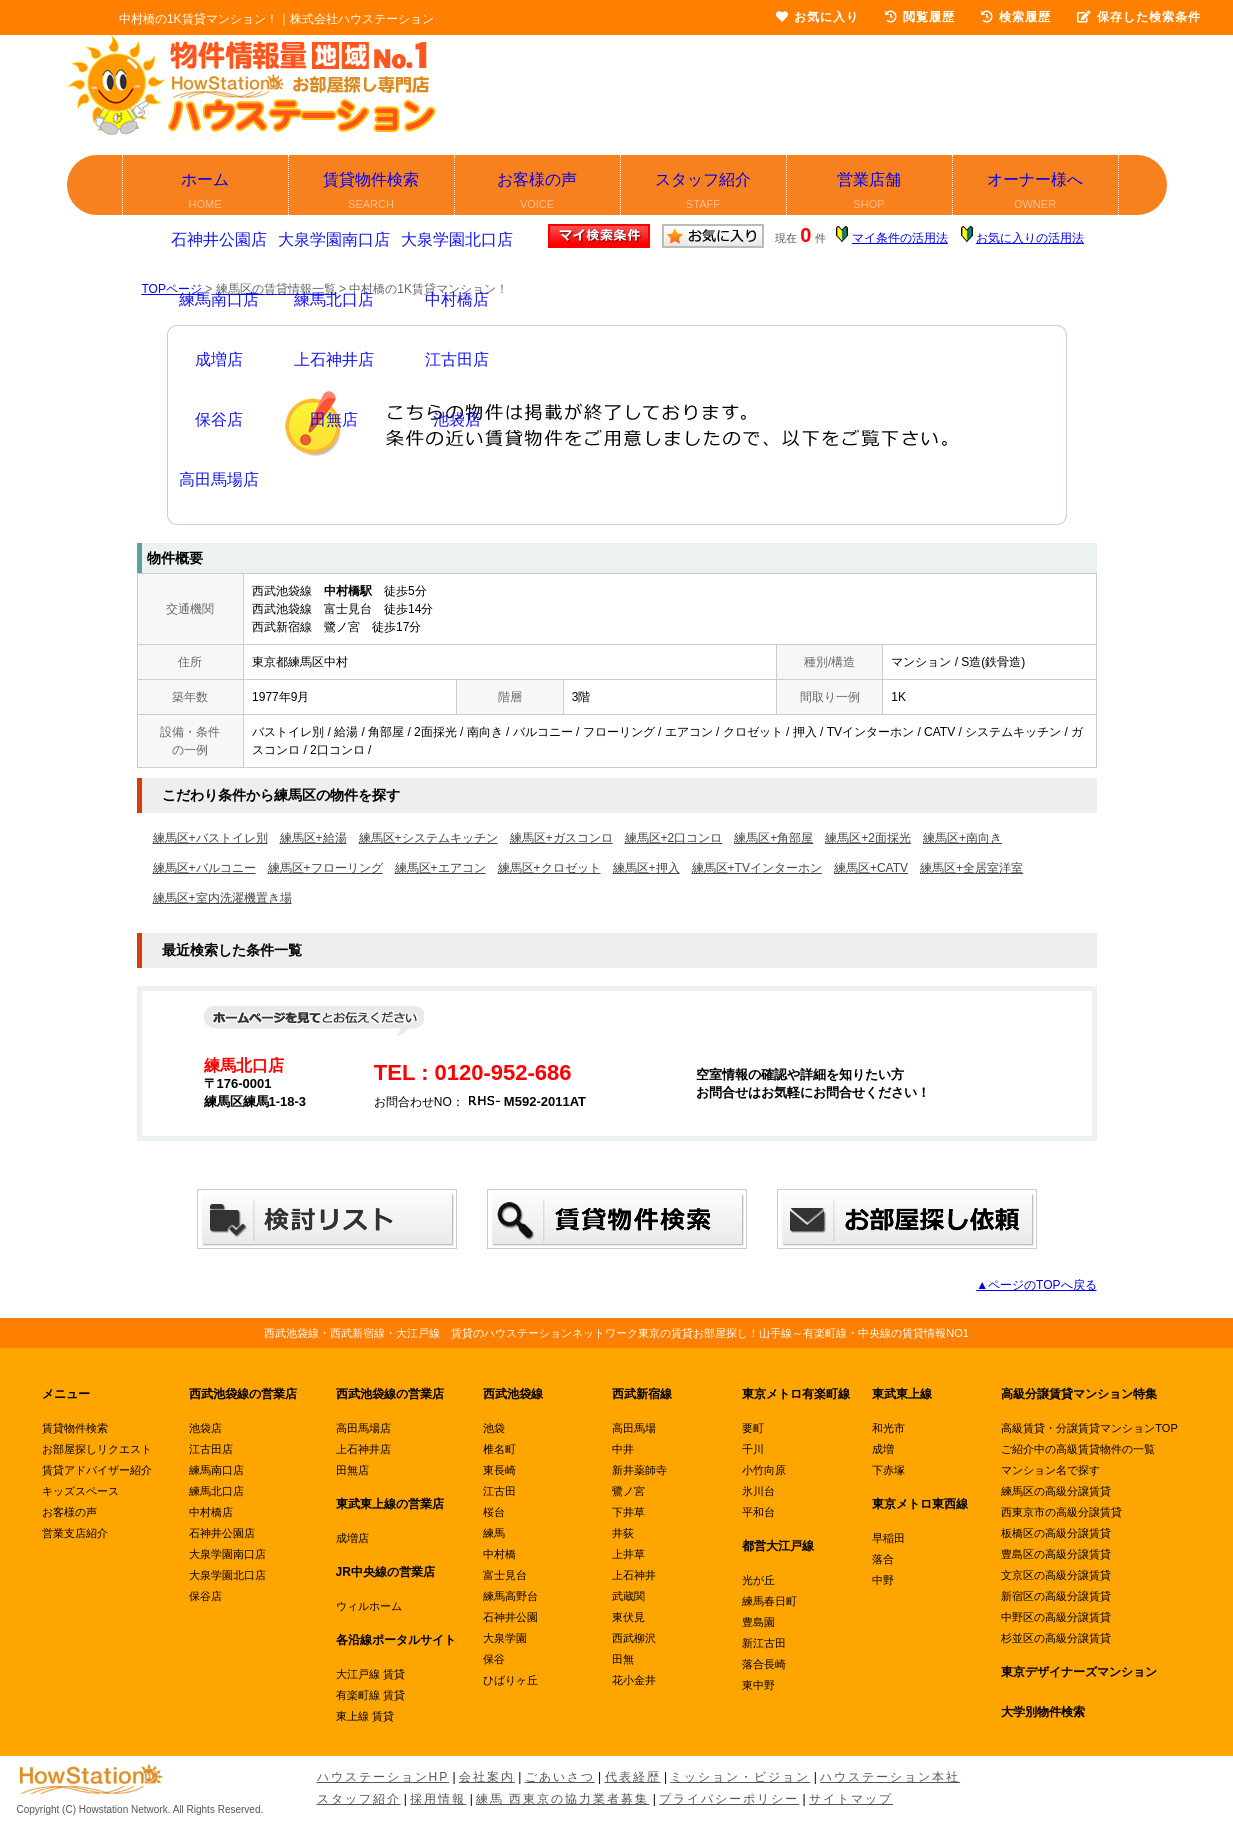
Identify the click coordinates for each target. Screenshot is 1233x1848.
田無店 (352, 1470)
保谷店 (205, 1596)
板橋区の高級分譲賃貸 (1056, 1533)
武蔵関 (628, 1596)
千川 (753, 1449)
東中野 (758, 1685)
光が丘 (758, 1580)
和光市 (888, 1428)
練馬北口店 (216, 1491)
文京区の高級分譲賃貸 (1056, 1575)
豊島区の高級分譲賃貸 (1056, 1554)
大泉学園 (505, 1638)
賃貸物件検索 (372, 192)
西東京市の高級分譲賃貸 (1061, 1512)
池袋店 (205, 1428)
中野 (883, 1580)
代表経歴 (633, 1777)
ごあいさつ (560, 1777)
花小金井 (634, 1680)
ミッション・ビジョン (740, 1777)
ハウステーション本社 (890, 1777)
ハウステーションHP (383, 1777)
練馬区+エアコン (440, 868)
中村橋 (499, 1554)
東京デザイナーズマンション (1079, 1672)
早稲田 (888, 1538)
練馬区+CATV (871, 868)
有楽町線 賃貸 (370, 1695)
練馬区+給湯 (313, 838)
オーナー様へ (1036, 192)
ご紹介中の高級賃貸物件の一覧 (1078, 1449)
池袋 (494, 1428)
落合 (883, 1559)
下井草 (628, 1512)
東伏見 (628, 1617)
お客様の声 (538, 192)
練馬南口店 (216, 1470)
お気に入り (817, 17)
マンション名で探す (1050, 1470)
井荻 (623, 1533)
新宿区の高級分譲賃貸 (1056, 1596)
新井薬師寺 (639, 1470)
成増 (883, 1449)
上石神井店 (363, 1449)
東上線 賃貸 (365, 1716)
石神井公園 (510, 1617)
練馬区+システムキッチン (428, 838)
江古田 (499, 1491)
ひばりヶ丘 (510, 1680)
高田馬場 (634, 1428)
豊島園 (758, 1622)
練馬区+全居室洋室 (971, 868)
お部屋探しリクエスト (97, 1449)
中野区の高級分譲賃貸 (1056, 1617)
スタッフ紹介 (704, 192)
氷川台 (758, 1491)
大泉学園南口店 (227, 1554)
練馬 (494, 1533)
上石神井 (634, 1575)
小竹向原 (764, 1470)
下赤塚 (888, 1470)
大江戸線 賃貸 (370, 1674)
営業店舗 (870, 192)
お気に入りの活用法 (1030, 238)
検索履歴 (1016, 17)
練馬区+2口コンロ (674, 838)
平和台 (758, 1512)
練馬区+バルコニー (204, 868)
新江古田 (764, 1643)
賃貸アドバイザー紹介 (97, 1470)
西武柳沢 (634, 1638)
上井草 (628, 1554)
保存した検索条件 (1139, 17)
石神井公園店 (222, 1533)
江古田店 (211, 1449)
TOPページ (172, 289)
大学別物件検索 (1043, 1712)
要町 (753, 1428)
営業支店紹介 (75, 1533)
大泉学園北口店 (227, 1575)
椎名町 (499, 1449)
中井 (623, 1449)
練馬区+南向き (962, 838)
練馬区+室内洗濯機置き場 (222, 898)
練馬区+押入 (646, 868)
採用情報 (438, 1799)
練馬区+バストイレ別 (210, 838)
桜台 (494, 1512)
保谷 (494, 1659)
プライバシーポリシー (729, 1799)
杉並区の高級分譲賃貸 (1056, 1638)
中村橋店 (211, 1512)
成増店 (352, 1538)
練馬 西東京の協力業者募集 (562, 1799)
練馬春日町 (769, 1601)
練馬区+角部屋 (773, 838)
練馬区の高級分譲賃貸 (1056, 1491)
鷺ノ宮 (628, 1491)
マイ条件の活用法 (900, 238)
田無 (623, 1659)
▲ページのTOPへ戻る (1036, 1285)
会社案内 (487, 1777)
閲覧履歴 (920, 17)
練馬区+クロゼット (549, 868)
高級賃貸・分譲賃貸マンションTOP (1089, 1428)
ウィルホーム (369, 1606)
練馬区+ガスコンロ (561, 838)
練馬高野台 (510, 1596)
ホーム (206, 192)
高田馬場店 (363, 1428)
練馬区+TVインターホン (757, 868)
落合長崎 (764, 1664)
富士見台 (505, 1575)
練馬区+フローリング (325, 868)
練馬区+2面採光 (868, 838)
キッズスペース (80, 1491)
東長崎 (499, 1470)
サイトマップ (851, 1799)
